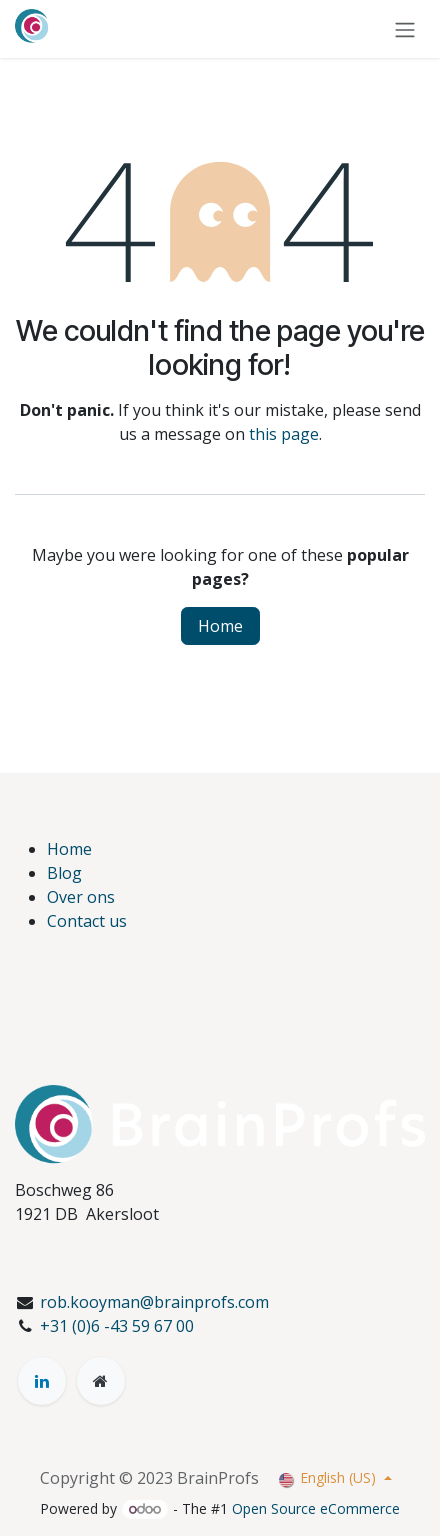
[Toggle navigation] (405, 29)
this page (284, 434)
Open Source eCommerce (316, 1508)
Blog (64, 873)
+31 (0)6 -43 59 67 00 (117, 1326)
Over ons (81, 897)
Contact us (87, 921)
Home (220, 626)
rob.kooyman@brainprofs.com (154, 1302)
